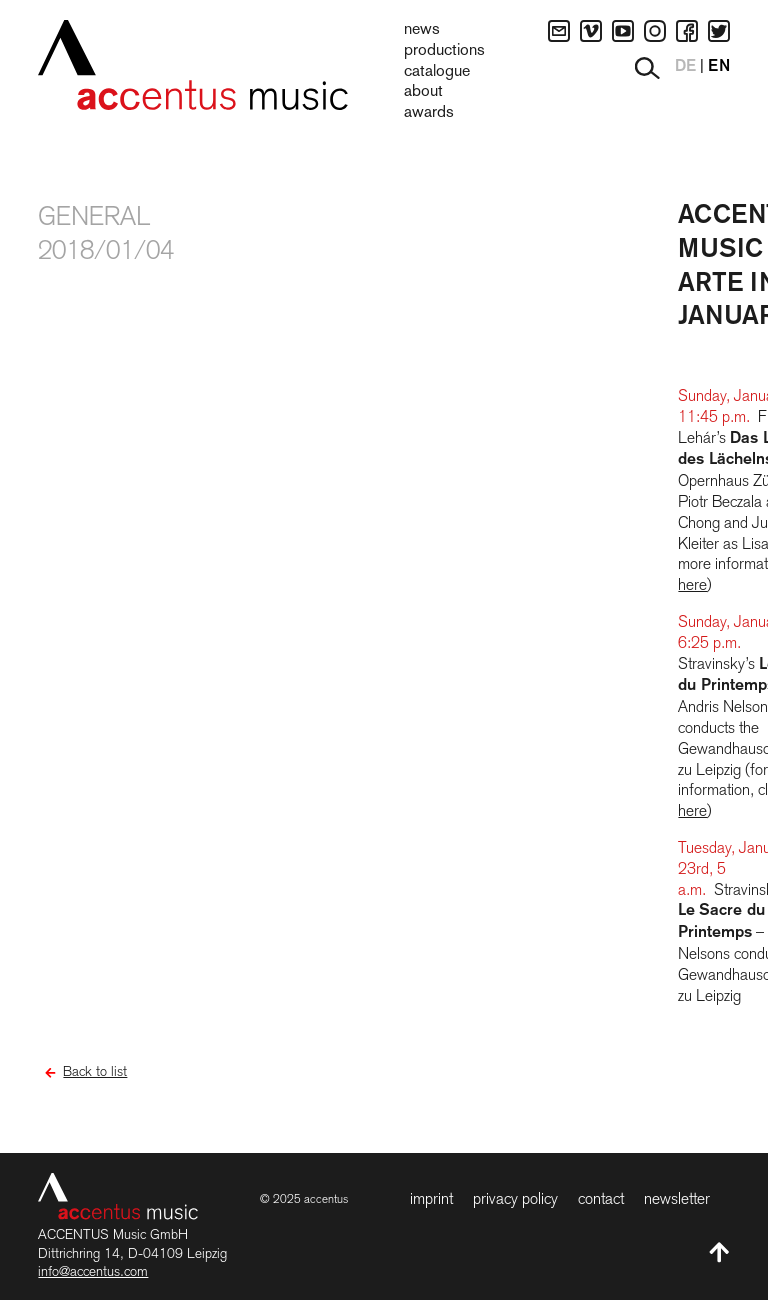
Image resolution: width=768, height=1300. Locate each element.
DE (685, 67)
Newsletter (677, 1198)
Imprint (431, 1198)
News (422, 30)
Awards (429, 113)
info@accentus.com (93, 1271)
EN (719, 67)
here (692, 584)
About (423, 92)
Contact (601, 1198)
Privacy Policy (515, 1198)
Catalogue (437, 72)
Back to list (95, 1071)
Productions (444, 51)
